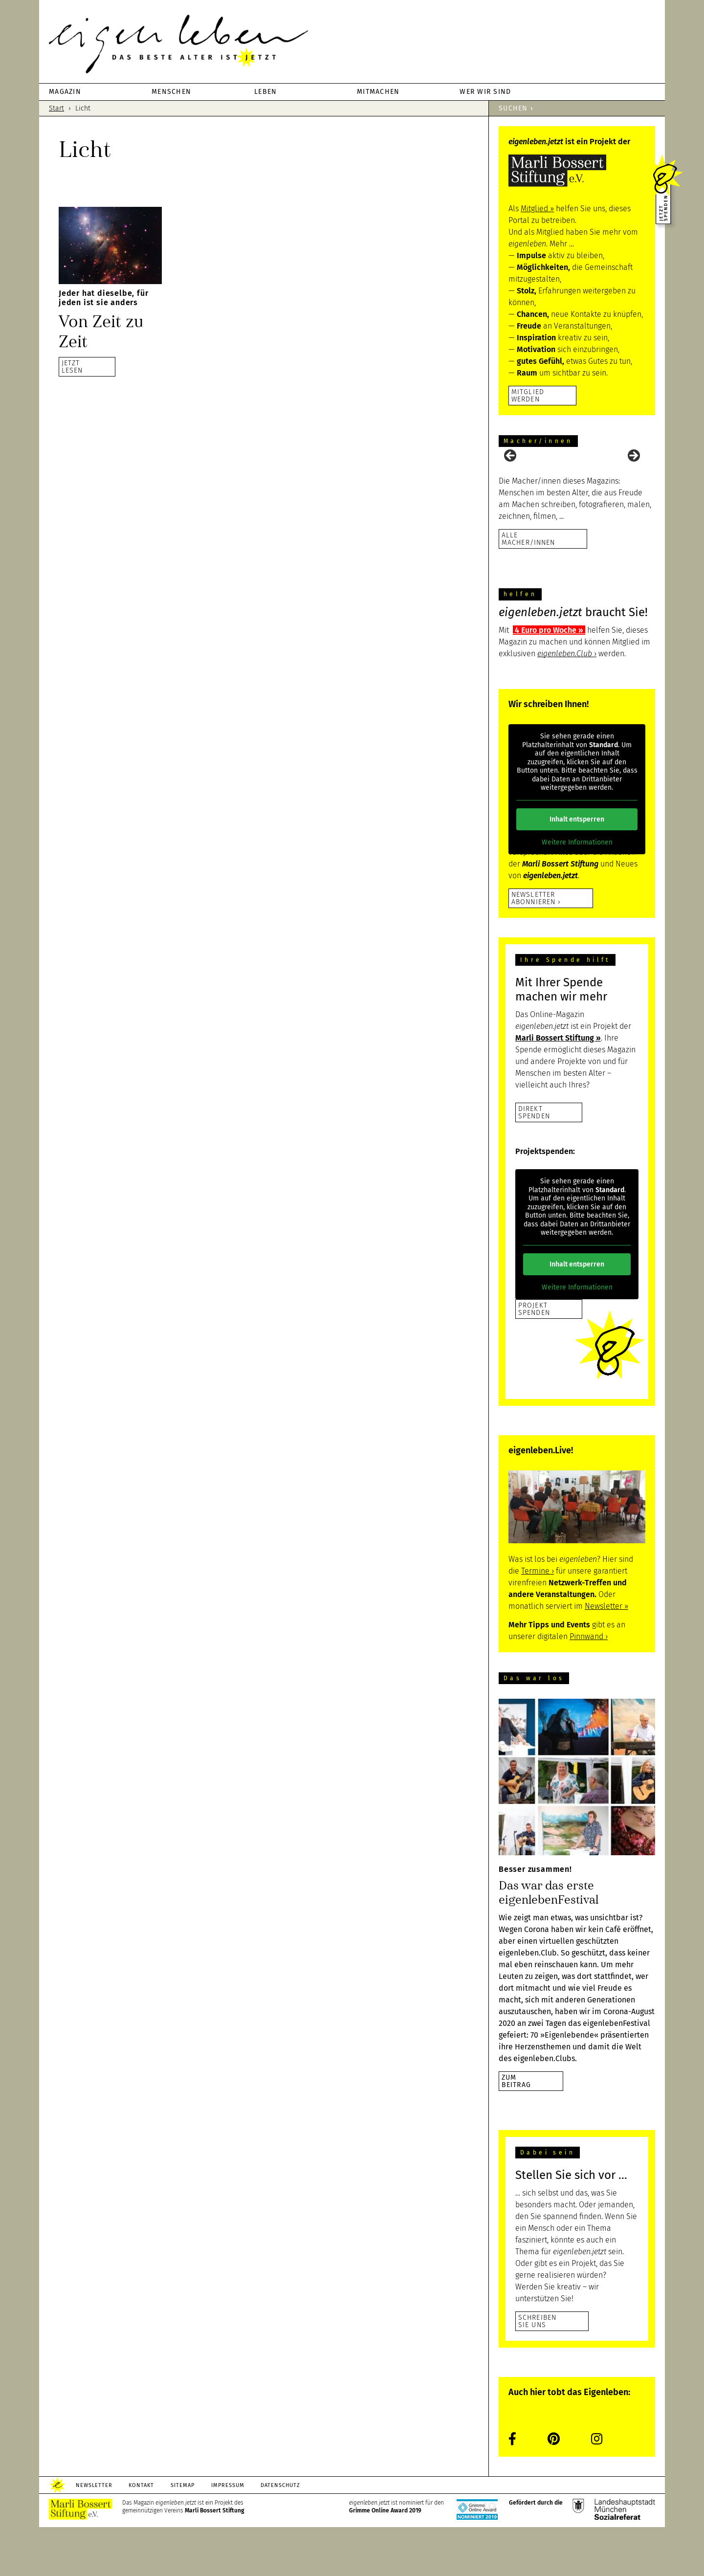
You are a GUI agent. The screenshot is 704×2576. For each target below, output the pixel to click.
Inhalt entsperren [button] (577, 868)
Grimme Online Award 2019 (385, 2559)
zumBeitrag (516, 2129)
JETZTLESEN (72, 366)
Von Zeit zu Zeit (101, 332)
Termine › (537, 1619)
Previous (511, 480)
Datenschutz (281, 2534)
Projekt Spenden (534, 1357)
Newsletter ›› (606, 1655)
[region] (577, 483)
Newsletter (94, 2534)
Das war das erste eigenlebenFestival (548, 1941)
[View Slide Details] (523, 483)
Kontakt (141, 2534)
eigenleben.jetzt (352, 44)
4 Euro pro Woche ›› (549, 679)
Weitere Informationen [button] (577, 891)
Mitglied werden (527, 395)
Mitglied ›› (537, 208)
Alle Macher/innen (528, 587)
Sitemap (183, 2534)
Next (633, 480)
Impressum (228, 2534)
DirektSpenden (534, 1161)
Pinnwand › (589, 1685)
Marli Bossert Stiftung (214, 2559)
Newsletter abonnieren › (536, 947)
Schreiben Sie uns (537, 2369)
